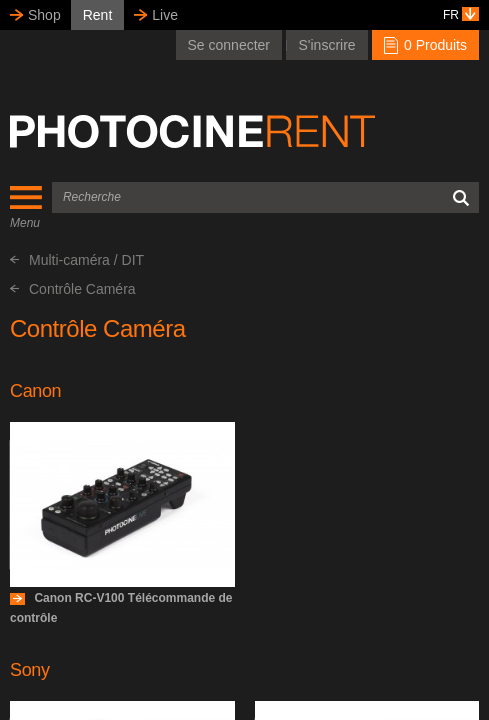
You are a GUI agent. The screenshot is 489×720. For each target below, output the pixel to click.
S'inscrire (326, 45)
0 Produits (425, 45)
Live (165, 15)
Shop (44, 15)
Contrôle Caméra (73, 289)
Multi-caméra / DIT (77, 260)
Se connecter (229, 45)
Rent (98, 15)
